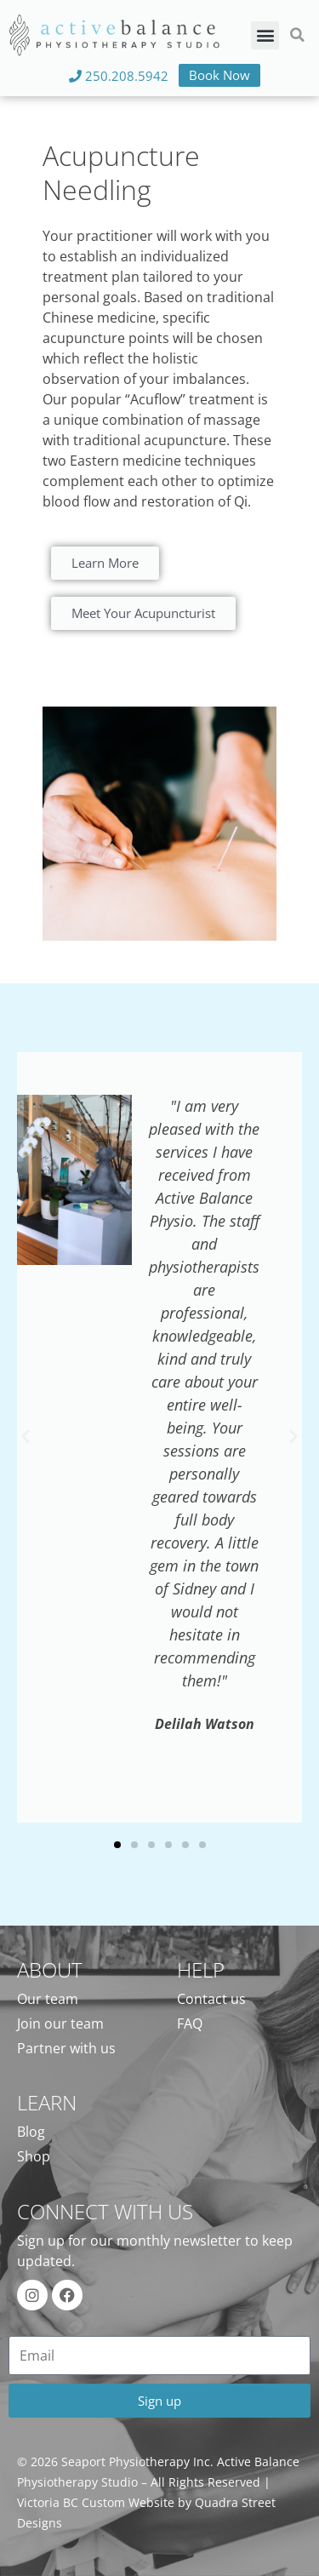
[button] (265, 35)
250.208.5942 (118, 75)
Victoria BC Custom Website (95, 2502)
